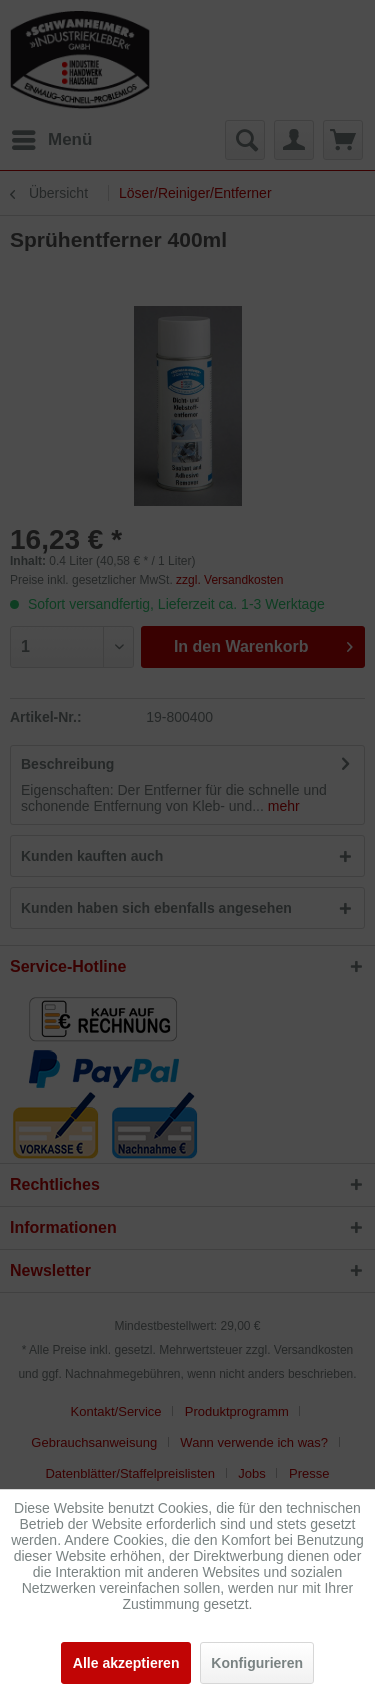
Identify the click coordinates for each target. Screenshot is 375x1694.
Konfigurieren (257, 1663)
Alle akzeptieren (126, 1663)
